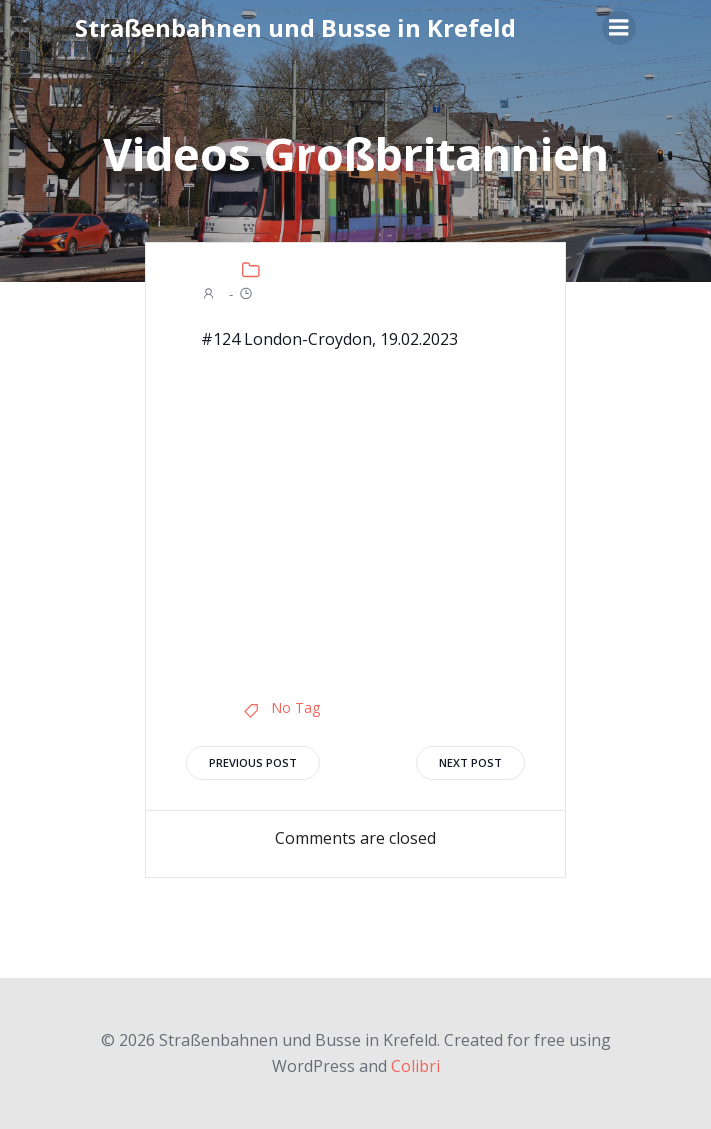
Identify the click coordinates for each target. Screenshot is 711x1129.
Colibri (415, 1066)
